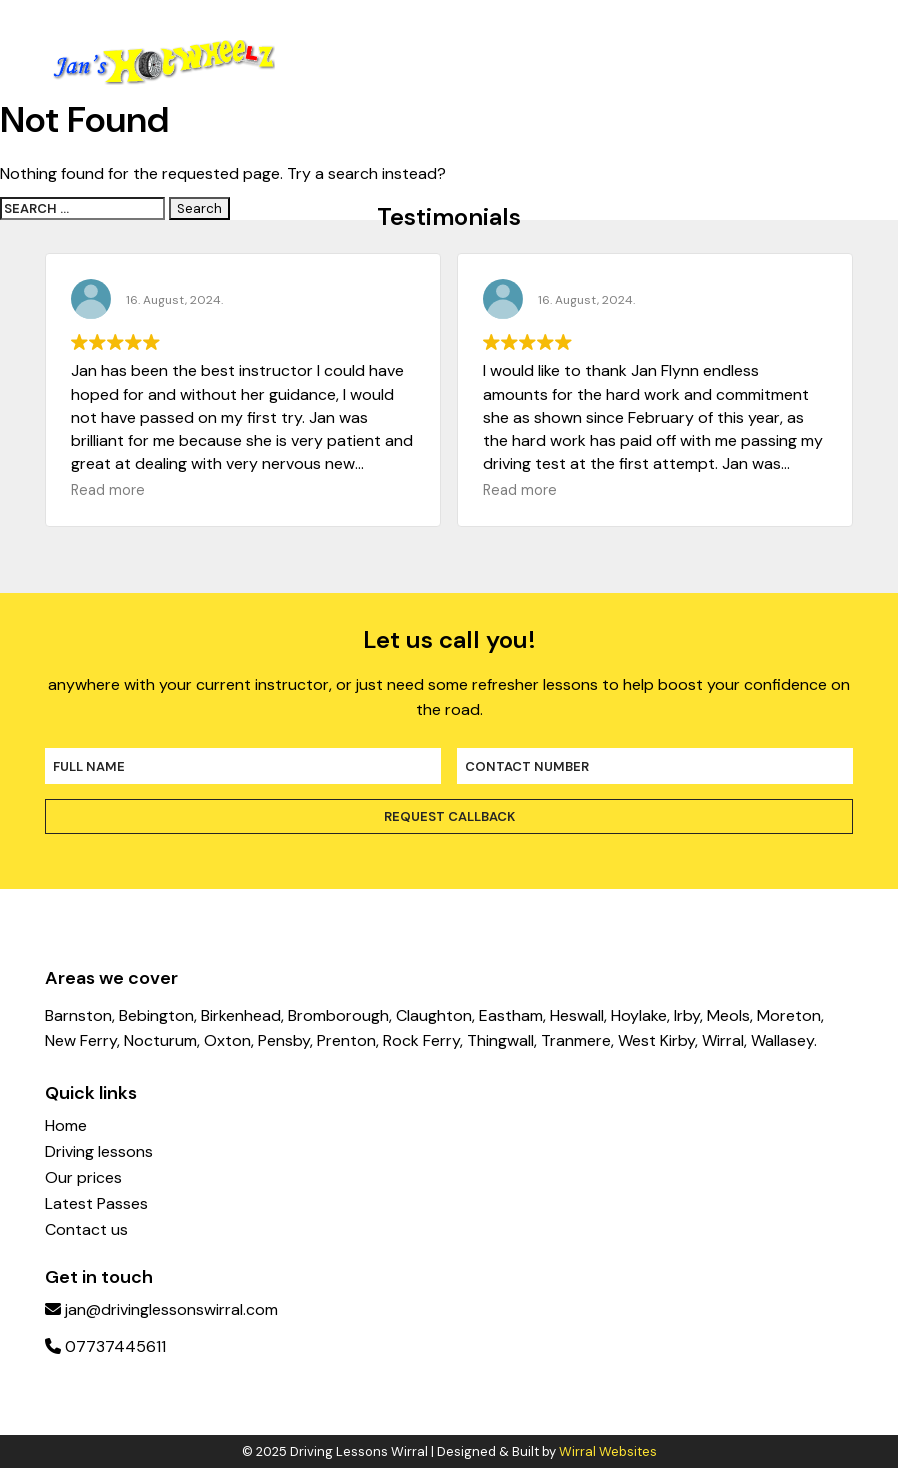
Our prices (83, 1178)
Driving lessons (99, 1152)
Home (66, 1126)
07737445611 (105, 1346)
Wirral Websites (608, 1451)
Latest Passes (96, 1204)
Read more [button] (108, 490)
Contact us (86, 1230)
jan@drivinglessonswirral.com (161, 1309)
